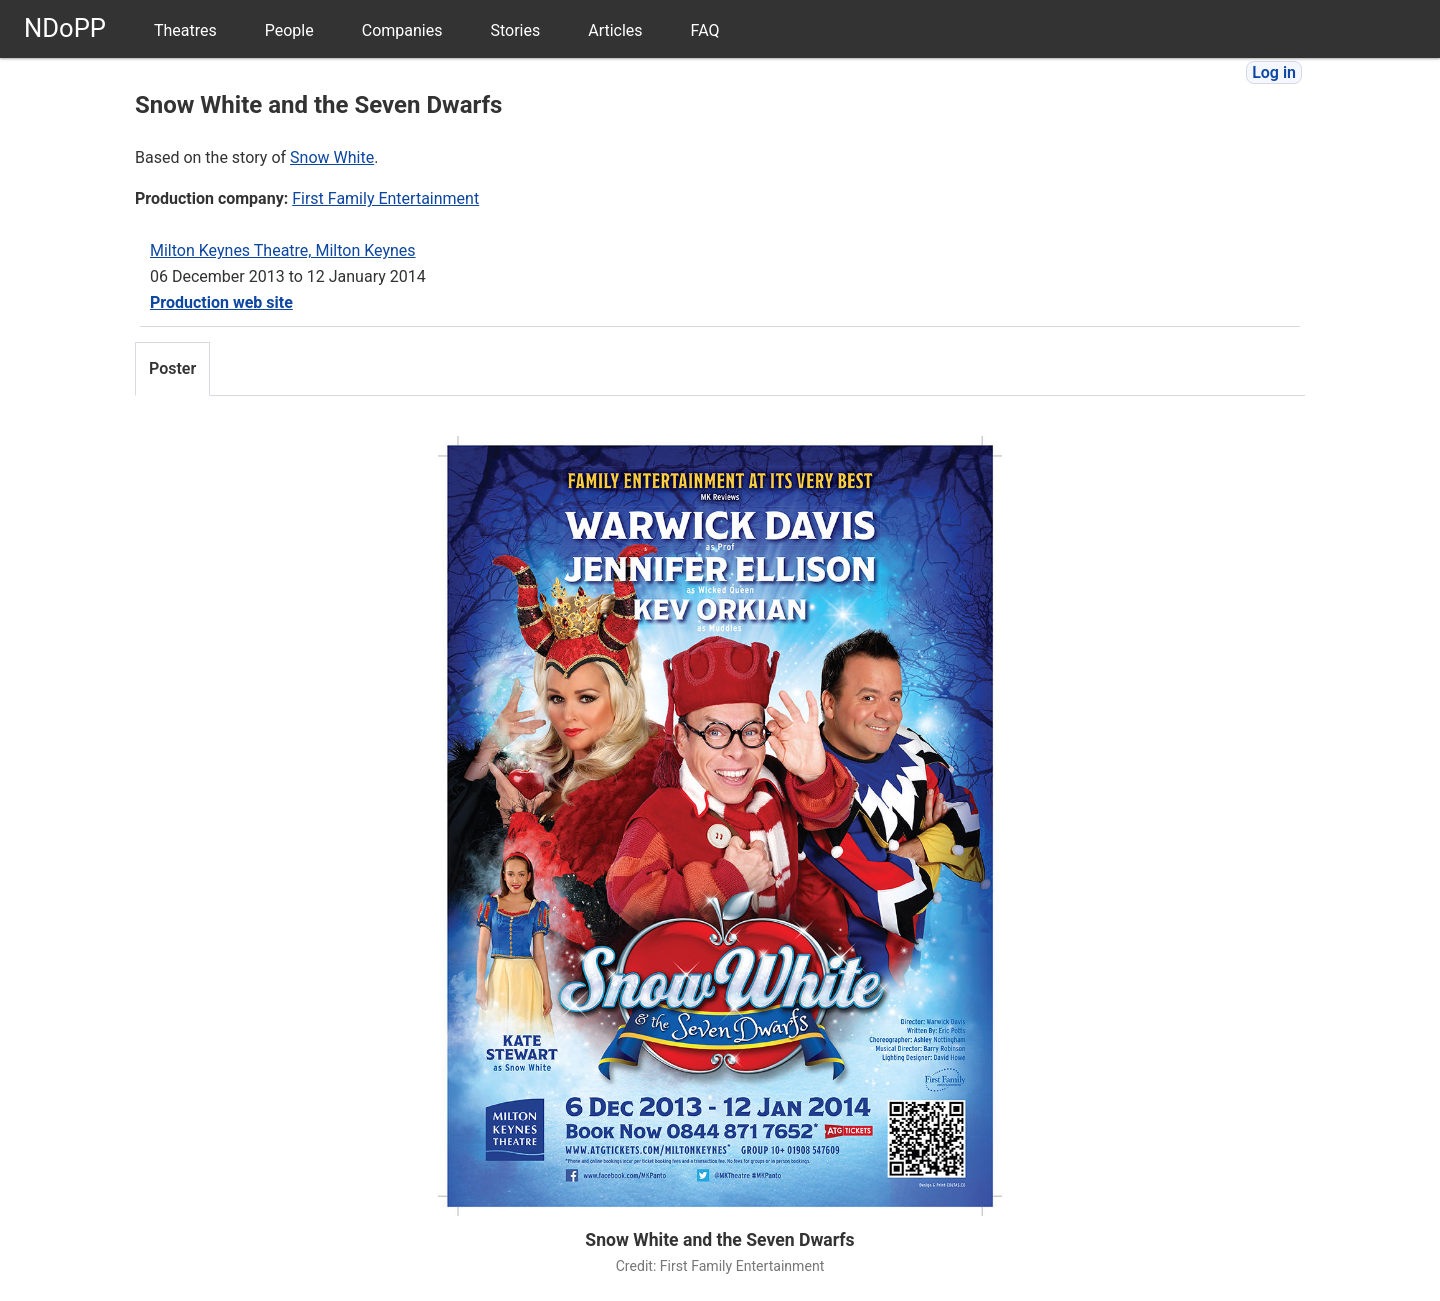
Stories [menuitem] (515, 30)
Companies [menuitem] (402, 30)
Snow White (332, 157)
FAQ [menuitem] (705, 30)
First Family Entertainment (385, 198)
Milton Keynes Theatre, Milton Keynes (283, 250)
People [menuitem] (289, 30)
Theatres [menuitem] (185, 30)
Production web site (221, 302)
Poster (172, 368)
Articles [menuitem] (615, 30)
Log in (1274, 72)
